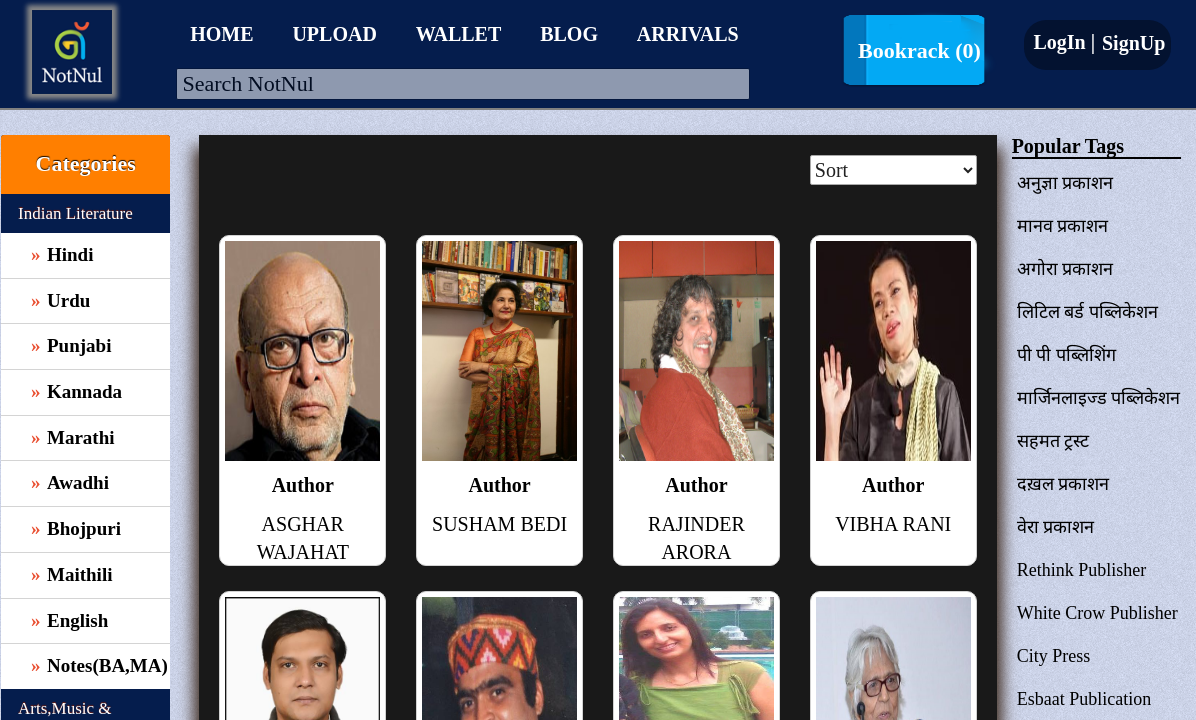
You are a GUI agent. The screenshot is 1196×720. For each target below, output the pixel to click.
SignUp (1131, 43)
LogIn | (1064, 42)
